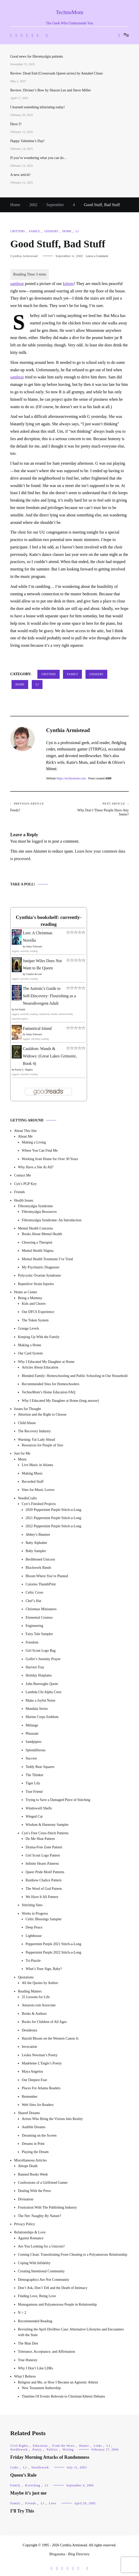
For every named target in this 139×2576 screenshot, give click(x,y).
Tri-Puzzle (33, 1961)
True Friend (34, 1792)
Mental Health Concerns (35, 1228)
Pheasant (32, 1733)
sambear (17, 283)
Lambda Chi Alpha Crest (43, 1692)
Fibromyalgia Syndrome (35, 1206)
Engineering (34, 1626)
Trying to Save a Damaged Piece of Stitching (58, 1800)
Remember (29, 2096)
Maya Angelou (32, 2071)
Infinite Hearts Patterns (42, 1863)
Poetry (37, 2449)
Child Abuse (27, 1423)
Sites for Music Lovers (38, 1490)
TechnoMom (69, 12)
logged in (39, 841)
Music (22, 1459)
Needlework (19, 2449)
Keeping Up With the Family (39, 1337)
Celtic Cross (34, 1592)
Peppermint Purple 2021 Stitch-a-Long (53, 1944)
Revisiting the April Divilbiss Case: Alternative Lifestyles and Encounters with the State (71, 2332)
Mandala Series (37, 1709)
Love (52, 2503)
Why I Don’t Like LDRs (35, 2368)
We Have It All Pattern (42, 1897)
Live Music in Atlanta (37, 1465)
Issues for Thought (27, 1409)
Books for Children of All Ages (44, 2022)
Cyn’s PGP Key (25, 1184)
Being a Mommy (30, 1298)
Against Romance (31, 2238)
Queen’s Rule (23, 2475)
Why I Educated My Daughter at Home (46, 1362)
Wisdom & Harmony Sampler (47, 1825)
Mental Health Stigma (38, 1251)
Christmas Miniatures (41, 1609)
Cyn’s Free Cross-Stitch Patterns (45, 1833)
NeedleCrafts (27, 1498)
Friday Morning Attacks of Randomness (49, 2457)
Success (31, 1758)
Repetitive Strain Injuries (36, 1284)
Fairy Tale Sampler (39, 1634)
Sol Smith (20, 1009)
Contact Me (22, 1175)
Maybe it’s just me (28, 2493)
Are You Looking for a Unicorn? (41, 2246)
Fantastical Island (37, 1028)
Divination (25, 2199)
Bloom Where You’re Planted (47, 1576)
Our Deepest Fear (34, 2080)
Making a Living (34, 1142)
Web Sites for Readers (38, 2105)
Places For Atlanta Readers (41, 2088)
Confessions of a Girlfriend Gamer (43, 2183)
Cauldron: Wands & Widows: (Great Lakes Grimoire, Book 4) (50, 1056)
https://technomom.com (71, 778)
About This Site (25, 1131)
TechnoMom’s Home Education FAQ (48, 1392)
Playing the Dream (35, 2152)
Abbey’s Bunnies (38, 1534)
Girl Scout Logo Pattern (43, 1855)
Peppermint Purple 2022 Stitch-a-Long (53, 1952)
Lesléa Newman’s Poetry (40, 2055)
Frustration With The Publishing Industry (47, 2207)
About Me (25, 1136)
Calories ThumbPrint (41, 1584)
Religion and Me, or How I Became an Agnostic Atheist (58, 2382)
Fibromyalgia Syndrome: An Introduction (51, 1220)
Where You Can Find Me (40, 1150)
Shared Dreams (29, 2113)
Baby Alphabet (36, 1543)
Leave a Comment (97, 256)
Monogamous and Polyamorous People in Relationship (57, 2304)
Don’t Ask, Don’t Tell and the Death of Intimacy (53, 2288)
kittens (68, 283)
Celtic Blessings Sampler (44, 1919)
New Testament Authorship (41, 2388)
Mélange (32, 1725)
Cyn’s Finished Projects (39, 1504)
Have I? (16, 124)
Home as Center (25, 1292)
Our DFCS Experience (38, 1312)
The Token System (35, 1320)
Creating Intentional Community (41, 2271)
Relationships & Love (30, 2232)
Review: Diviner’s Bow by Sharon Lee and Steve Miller (50, 90)
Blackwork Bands (38, 1568)
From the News (63, 2445)
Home (66, 231)
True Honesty (27, 2360)
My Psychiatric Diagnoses (40, 1267)
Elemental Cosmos (39, 1617)
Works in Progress (35, 1913)
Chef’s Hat (33, 1601)
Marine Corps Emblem (42, 1717)
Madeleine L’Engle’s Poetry (42, 2063)
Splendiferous (36, 1750)
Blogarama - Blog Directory (69, 2554)
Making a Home (29, 1345)
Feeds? (40, 807)
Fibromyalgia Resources (39, 1212)
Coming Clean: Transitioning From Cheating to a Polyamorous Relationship (72, 2254)
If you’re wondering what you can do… (38, 158)
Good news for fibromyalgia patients (36, 56)
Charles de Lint (34, 974)
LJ (77, 231)
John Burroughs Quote (42, 1684)
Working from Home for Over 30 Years (50, 1159)
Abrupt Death (28, 2166)
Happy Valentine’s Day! (27, 141)
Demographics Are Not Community (43, 2280)
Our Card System (30, 1353)
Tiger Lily (33, 1783)
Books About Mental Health (42, 1234)
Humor (84, 2445)
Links (98, 2445)
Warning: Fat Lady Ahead (36, 1439)
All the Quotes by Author (40, 1983)
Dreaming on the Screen (39, 2135)
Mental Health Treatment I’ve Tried (47, 1259)
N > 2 (22, 2313)
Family (34, 231)
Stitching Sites (32, 1905)
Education (40, 2445)
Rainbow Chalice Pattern (43, 1880)
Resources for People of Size (42, 1445)
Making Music (32, 1473)
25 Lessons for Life (36, 1997)
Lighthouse (34, 1936)
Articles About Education (40, 1367)
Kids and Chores (34, 1304)
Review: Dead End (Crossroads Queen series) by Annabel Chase (56, 73)
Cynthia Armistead (24, 256)
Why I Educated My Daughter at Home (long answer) (60, 1401)
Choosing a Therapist (37, 1242)
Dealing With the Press (34, 2191)
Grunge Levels (28, 1328)
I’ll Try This (22, 2511)
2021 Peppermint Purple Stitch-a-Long (53, 1518)
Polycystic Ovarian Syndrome (39, 1275)
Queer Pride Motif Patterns (45, 1872)
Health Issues (23, 1200)
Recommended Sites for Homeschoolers (50, 1384)
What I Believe (25, 2376)
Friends (19, 1192)
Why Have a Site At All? (36, 1167)
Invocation (29, 2047)
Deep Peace (34, 1927)
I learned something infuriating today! (37, 107)
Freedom (32, 1642)
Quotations (26, 1977)
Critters (17, 231)
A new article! (20, 175)
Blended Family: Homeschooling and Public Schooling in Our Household (74, 1376)
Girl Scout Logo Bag (41, 1650)
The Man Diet (28, 2343)
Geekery (51, 231)
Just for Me (22, 1453)
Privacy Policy (24, 2224)
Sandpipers (33, 1742)
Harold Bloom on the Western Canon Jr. (50, 2038)
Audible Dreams (33, 2127)
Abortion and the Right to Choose (42, 1414)
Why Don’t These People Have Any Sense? (99, 809)
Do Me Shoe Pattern (40, 1839)
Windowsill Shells (39, 1808)
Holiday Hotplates (39, 1675)
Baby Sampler (36, 1551)
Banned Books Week (33, 2174)
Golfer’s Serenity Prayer (43, 1659)
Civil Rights (19, 2445)
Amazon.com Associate (39, 2005)
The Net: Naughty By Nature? (39, 2216)
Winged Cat (34, 1816)
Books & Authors (34, 2014)
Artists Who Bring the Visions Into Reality (52, 2119)
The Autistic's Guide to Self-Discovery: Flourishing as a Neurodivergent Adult (49, 995)
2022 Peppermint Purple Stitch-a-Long (53, 1526)
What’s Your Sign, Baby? (44, 1969)
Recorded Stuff (33, 1481)
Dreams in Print (33, 2144)
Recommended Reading (35, 2321)
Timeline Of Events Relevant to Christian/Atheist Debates (63, 2396)
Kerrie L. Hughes (24, 1069)
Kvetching (32, 2485)
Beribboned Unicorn (40, 1559)
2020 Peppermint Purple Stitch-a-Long (53, 1510)
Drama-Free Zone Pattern (44, 1847)
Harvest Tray (35, 1667)
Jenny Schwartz (34, 946)
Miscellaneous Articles (30, 2160)
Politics (52, 2449)
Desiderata (29, 2030)
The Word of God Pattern (44, 1889)
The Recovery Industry (34, 1431)
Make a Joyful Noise (40, 1700)
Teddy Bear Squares (40, 1767)
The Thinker (34, 1775)
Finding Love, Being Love (37, 2296)
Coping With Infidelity (34, 2263)
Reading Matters (30, 1991)
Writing (68, 2449)
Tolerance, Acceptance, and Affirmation (46, 2352)
